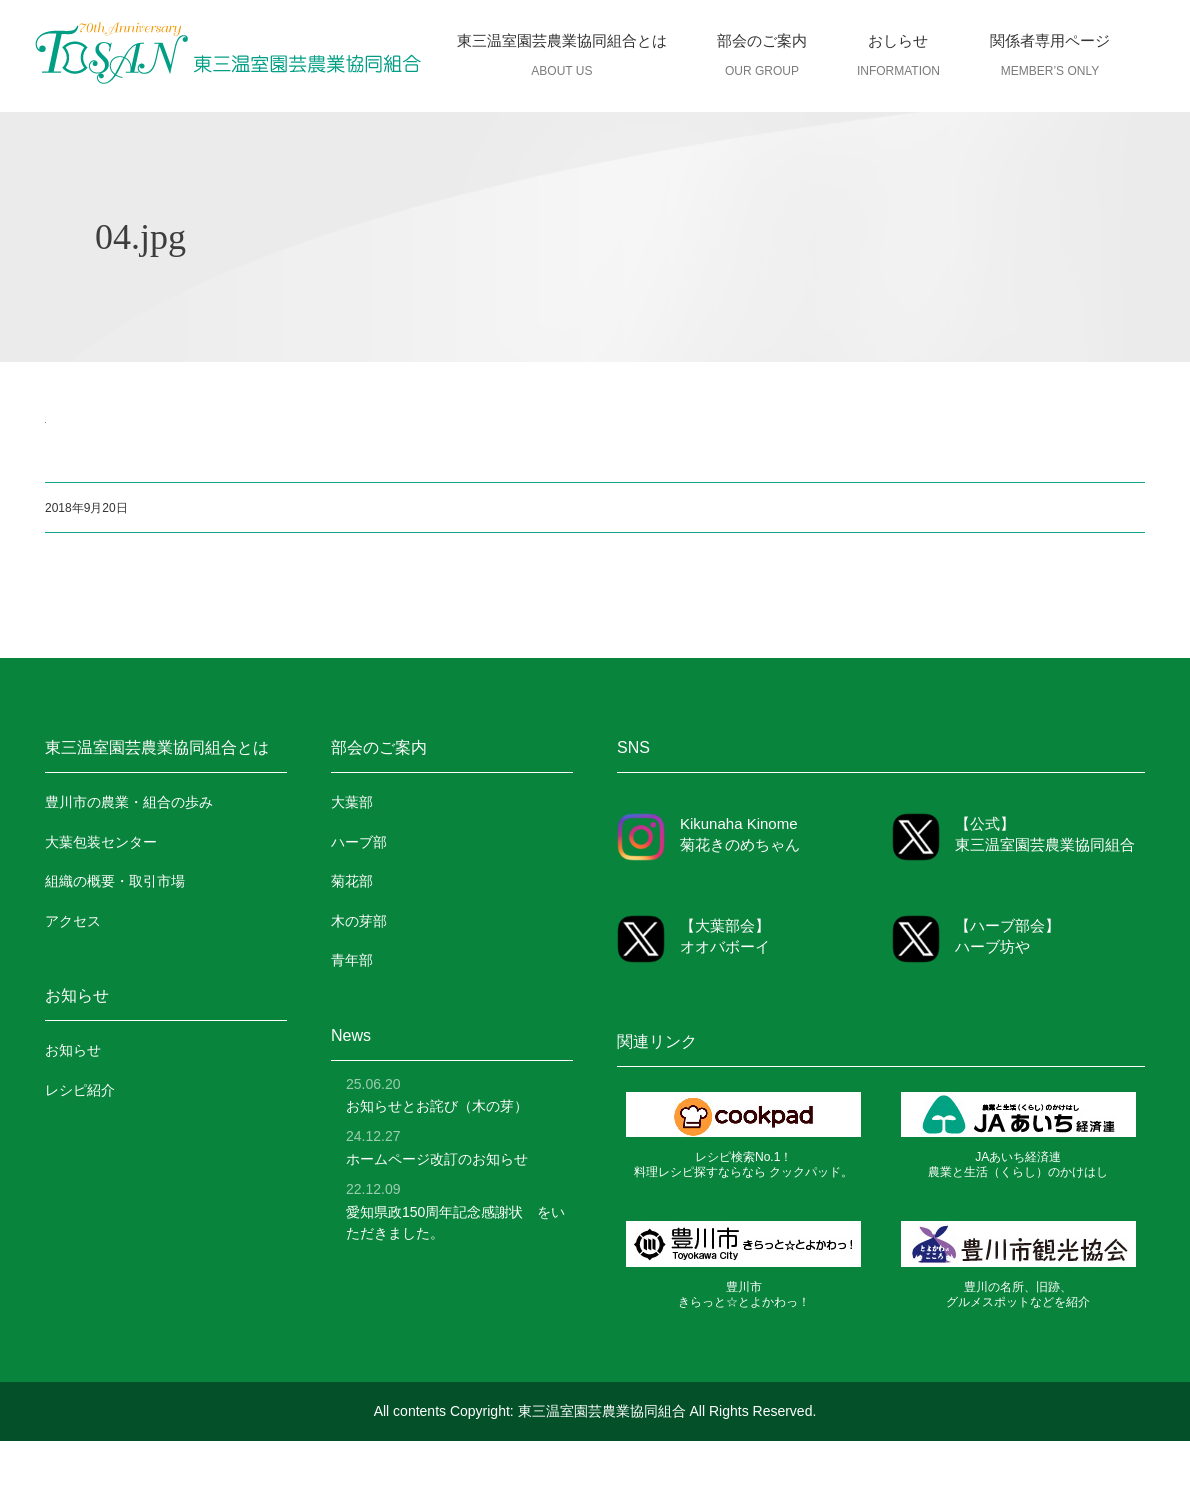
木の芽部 (359, 921)
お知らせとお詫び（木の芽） (437, 1106)
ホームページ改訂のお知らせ (437, 1159)
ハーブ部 (359, 842)
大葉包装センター (101, 842)
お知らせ (73, 1050)
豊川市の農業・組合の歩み (129, 802)
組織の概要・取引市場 (115, 881)
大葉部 (352, 802)
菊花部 (352, 881)
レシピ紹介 (80, 1090)
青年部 (352, 960)
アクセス (73, 921)
